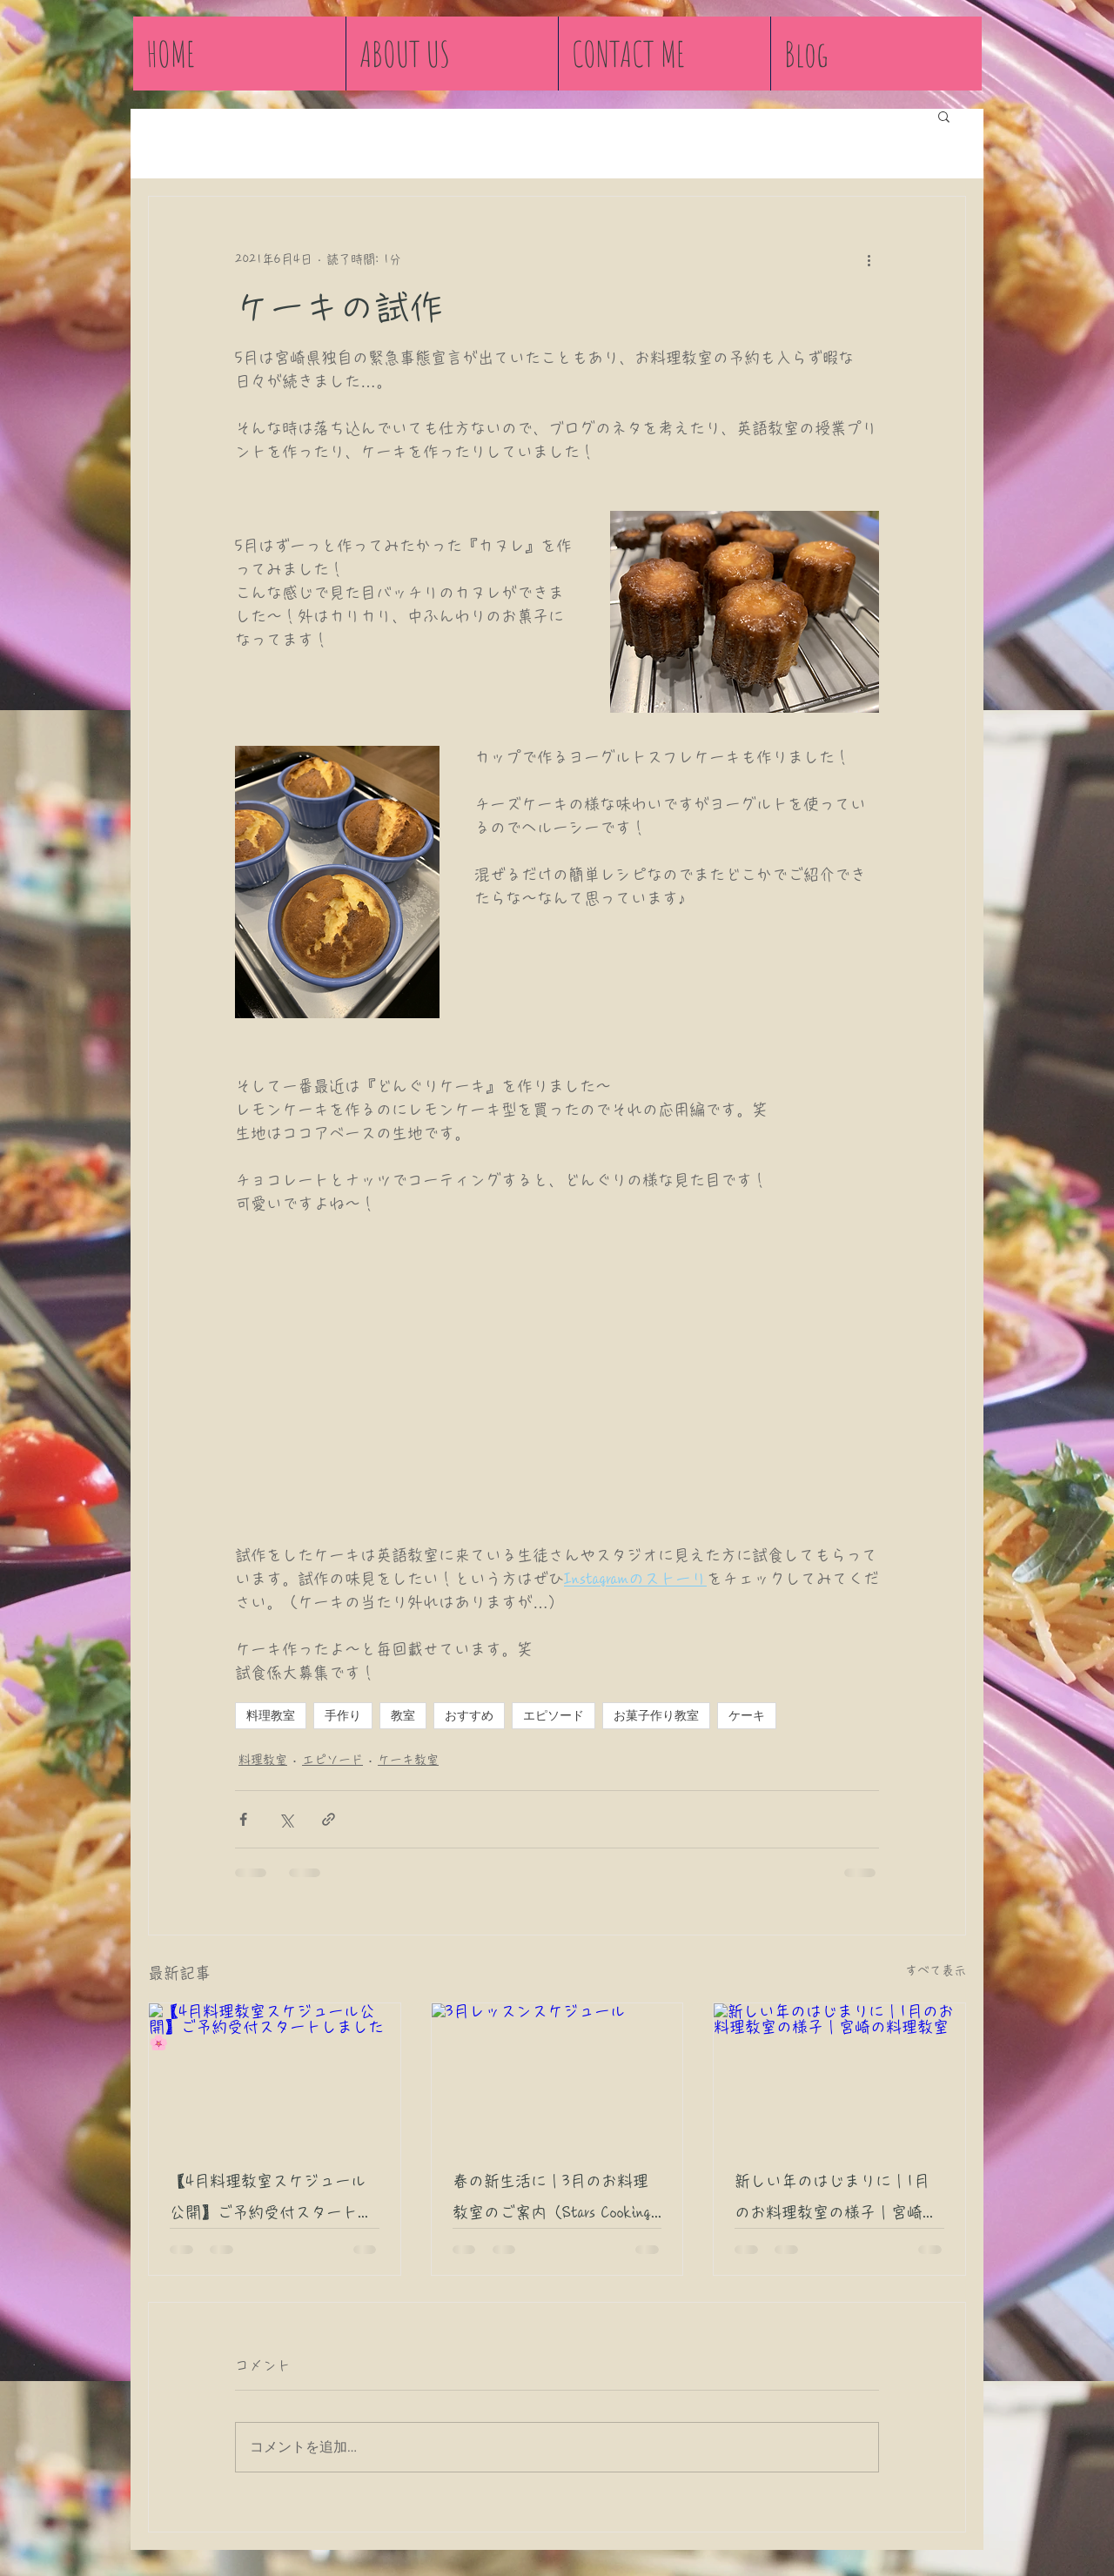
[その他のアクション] (868, 259)
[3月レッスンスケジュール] (557, 2073)
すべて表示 (935, 1970)
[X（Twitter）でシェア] (286, 1819)
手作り (343, 1715)
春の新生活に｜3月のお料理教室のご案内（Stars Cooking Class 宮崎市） (552, 2200)
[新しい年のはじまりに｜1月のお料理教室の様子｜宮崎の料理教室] (839, 2073)
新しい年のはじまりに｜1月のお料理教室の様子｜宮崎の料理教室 (836, 2200)
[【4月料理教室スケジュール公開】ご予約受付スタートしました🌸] (274, 2073)
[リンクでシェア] (328, 1819)
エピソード (553, 1715)
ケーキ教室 (408, 1760)
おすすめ (469, 1715)
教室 (403, 1715)
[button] (944, 116)
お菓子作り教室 (656, 1715)
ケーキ (746, 1715)
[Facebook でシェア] (243, 1819)
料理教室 (270, 1715)
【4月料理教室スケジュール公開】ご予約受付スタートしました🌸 (271, 2200)
